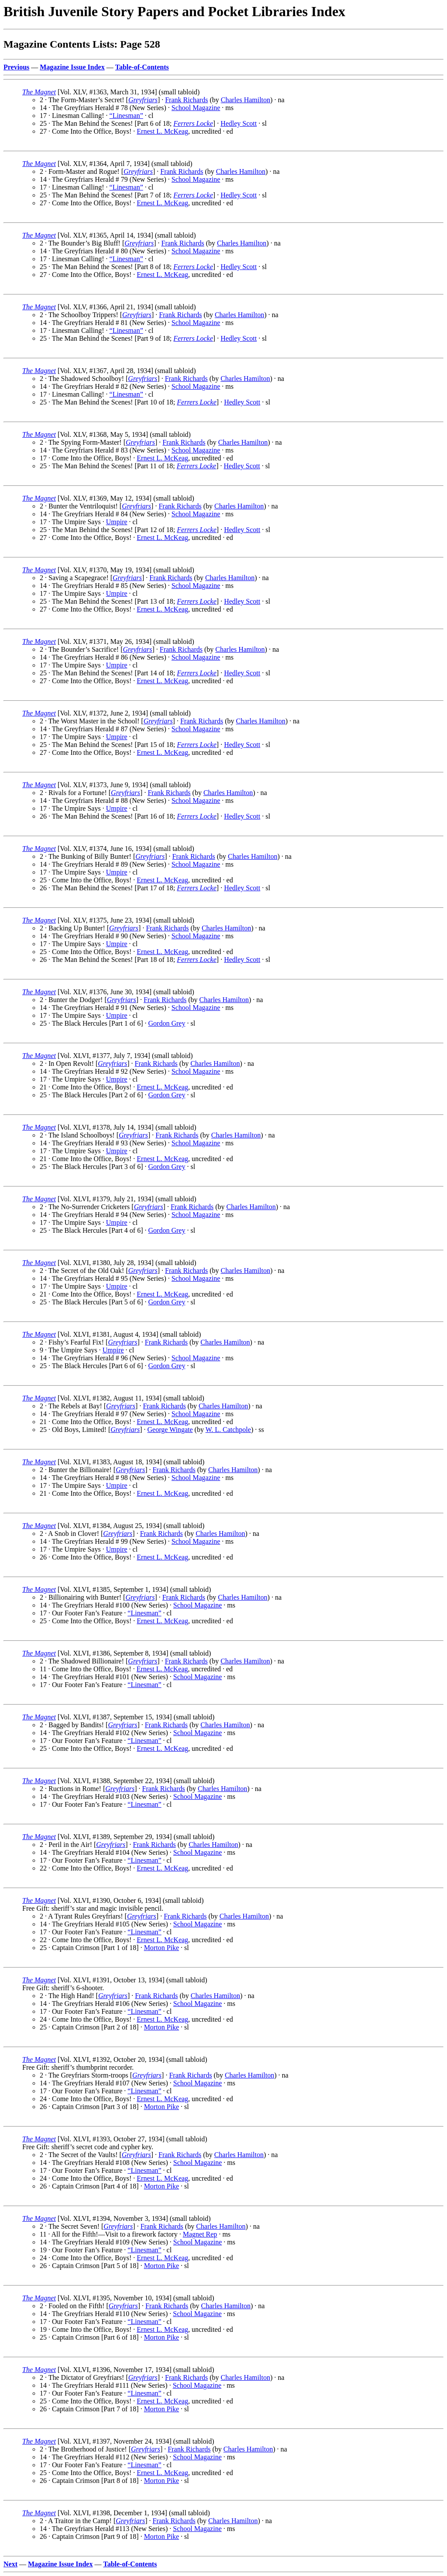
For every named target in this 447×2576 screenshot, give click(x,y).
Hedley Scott (238, 123)
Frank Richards (186, 100)
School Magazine (196, 107)
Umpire (116, 522)
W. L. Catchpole (228, 1429)
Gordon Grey (167, 1023)
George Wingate (170, 1429)
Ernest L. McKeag (162, 131)
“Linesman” (126, 115)
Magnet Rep (200, 2234)
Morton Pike (161, 1947)
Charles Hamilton (245, 100)
